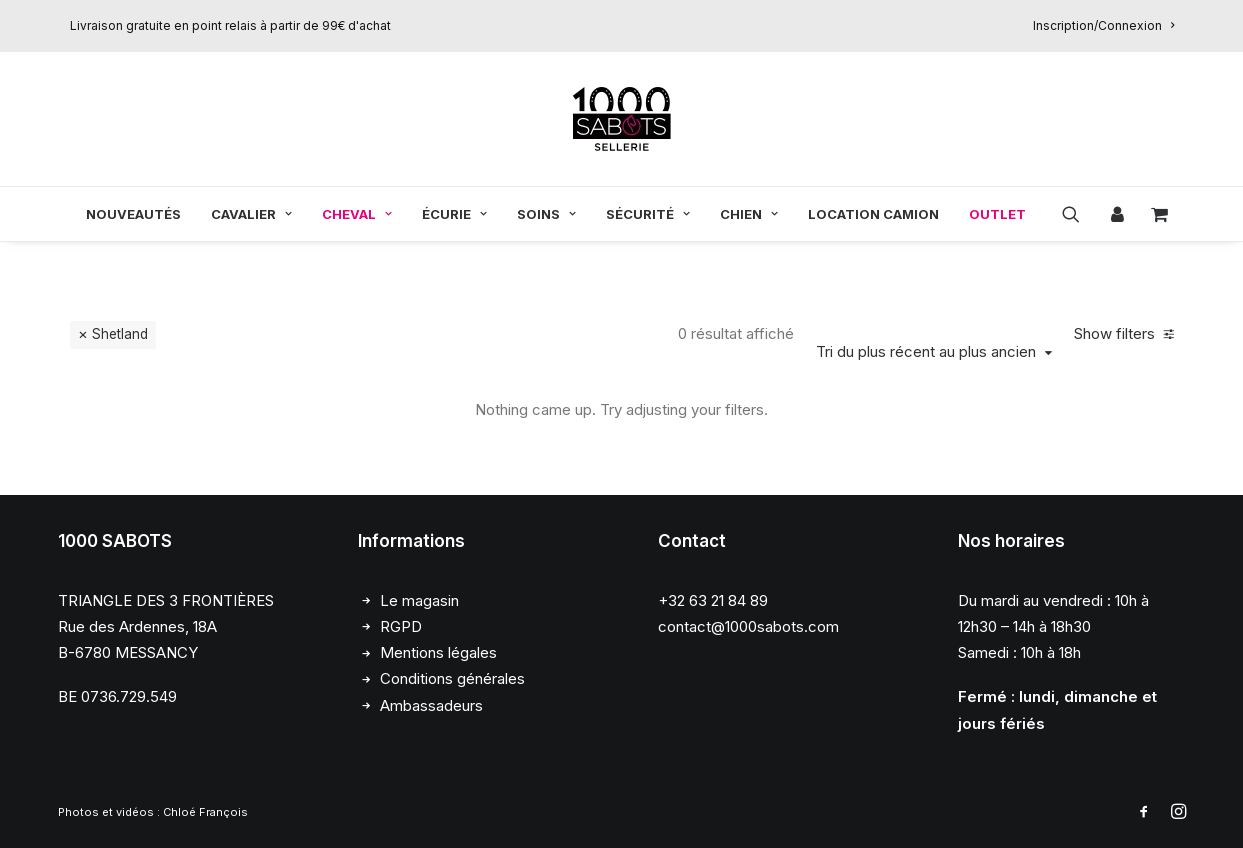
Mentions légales (438, 651)
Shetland (120, 333)
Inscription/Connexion (1103, 25)
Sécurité (648, 214)
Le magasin (419, 599)
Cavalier (251, 214)
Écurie (454, 214)
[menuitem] (1103, 25)
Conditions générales (452, 678)
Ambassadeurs (431, 704)
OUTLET (997, 214)
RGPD (401, 625)
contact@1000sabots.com (748, 625)
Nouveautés (133, 214)
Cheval (357, 214)
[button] (1077, 214)
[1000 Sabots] (622, 119)
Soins (546, 214)
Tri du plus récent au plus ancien (926, 351)
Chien (749, 214)
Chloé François (205, 811)
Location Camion (873, 214)
